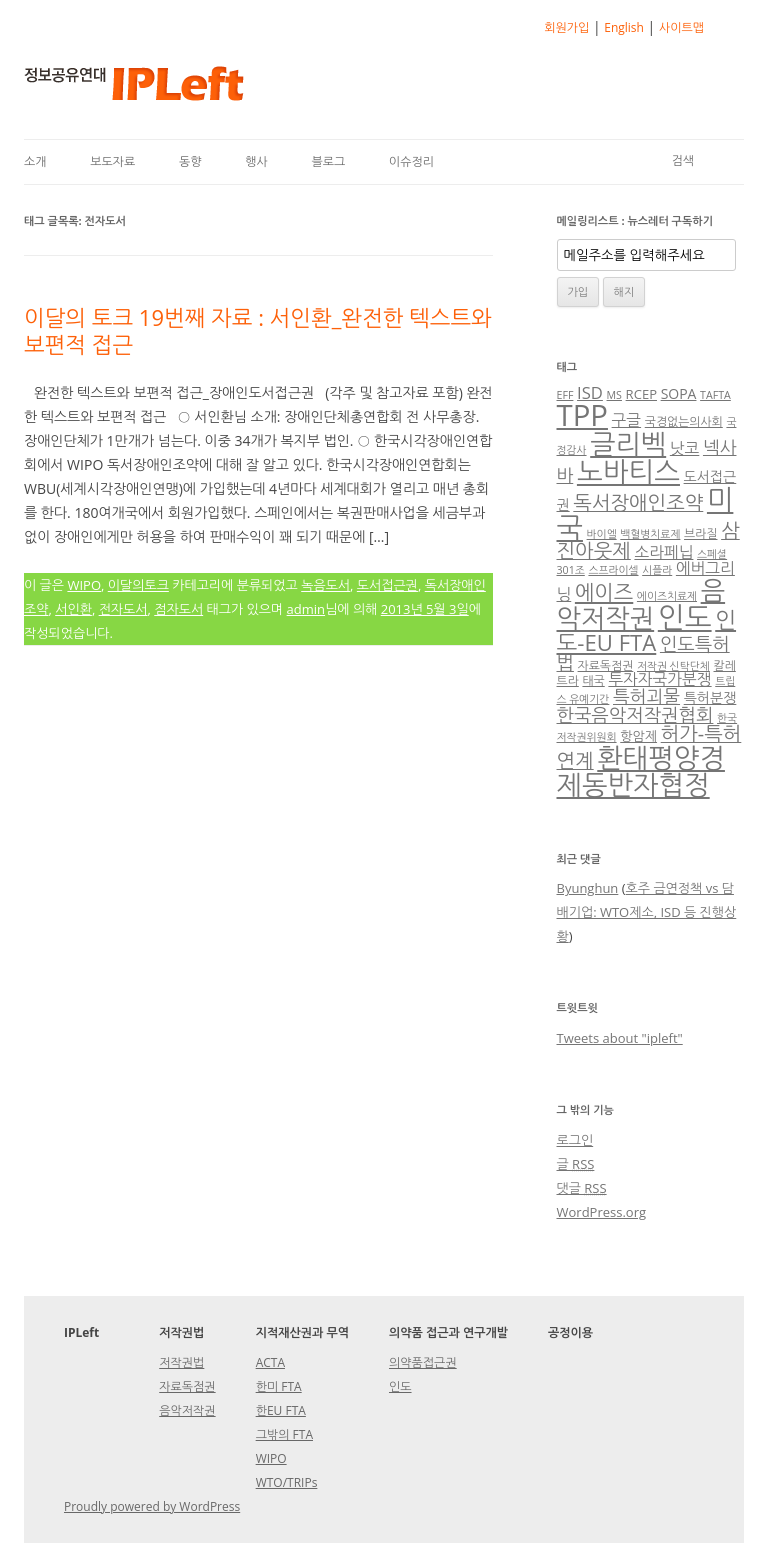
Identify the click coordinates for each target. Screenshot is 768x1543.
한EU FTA (281, 1410)
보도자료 (112, 161)
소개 (35, 161)
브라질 (700, 533)
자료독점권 (606, 665)
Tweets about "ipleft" (620, 1038)
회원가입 (566, 27)
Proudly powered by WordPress (152, 1506)
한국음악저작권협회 (635, 714)
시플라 (657, 570)
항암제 (638, 736)
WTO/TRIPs (287, 1482)
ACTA (270, 1362)
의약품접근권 (423, 1362)
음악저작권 (641, 604)
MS (614, 395)
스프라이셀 (613, 570)
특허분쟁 (710, 697)
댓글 (582, 1188)
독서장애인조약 (638, 502)
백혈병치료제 (650, 534)
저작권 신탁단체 (673, 666)
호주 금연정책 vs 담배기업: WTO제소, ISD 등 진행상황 (647, 912)
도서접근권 (387, 585)
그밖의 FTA (284, 1434)
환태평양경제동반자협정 (641, 771)
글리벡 (628, 443)
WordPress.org (602, 1212)
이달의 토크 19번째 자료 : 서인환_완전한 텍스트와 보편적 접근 (258, 330)
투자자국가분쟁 (659, 679)
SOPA (679, 393)
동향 (190, 161)
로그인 (575, 1140)
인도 (685, 616)
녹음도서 (325, 585)
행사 (256, 161)
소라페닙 (663, 552)
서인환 (73, 609)
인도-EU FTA (647, 631)
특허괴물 (646, 696)
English (624, 27)
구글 (627, 420)
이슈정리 (411, 161)
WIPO (84, 585)
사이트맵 (681, 27)
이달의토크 (138, 585)
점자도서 (178, 609)
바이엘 (602, 534)
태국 (593, 680)
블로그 (328, 161)
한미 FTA (279, 1386)
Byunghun (588, 888)
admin (306, 609)
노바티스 (628, 471)
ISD (590, 392)
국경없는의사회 (684, 421)
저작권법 (181, 1362)
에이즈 (604, 592)
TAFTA (715, 395)
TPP (582, 415)
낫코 (685, 448)
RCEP (641, 394)
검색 (682, 160)
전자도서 (123, 609)
